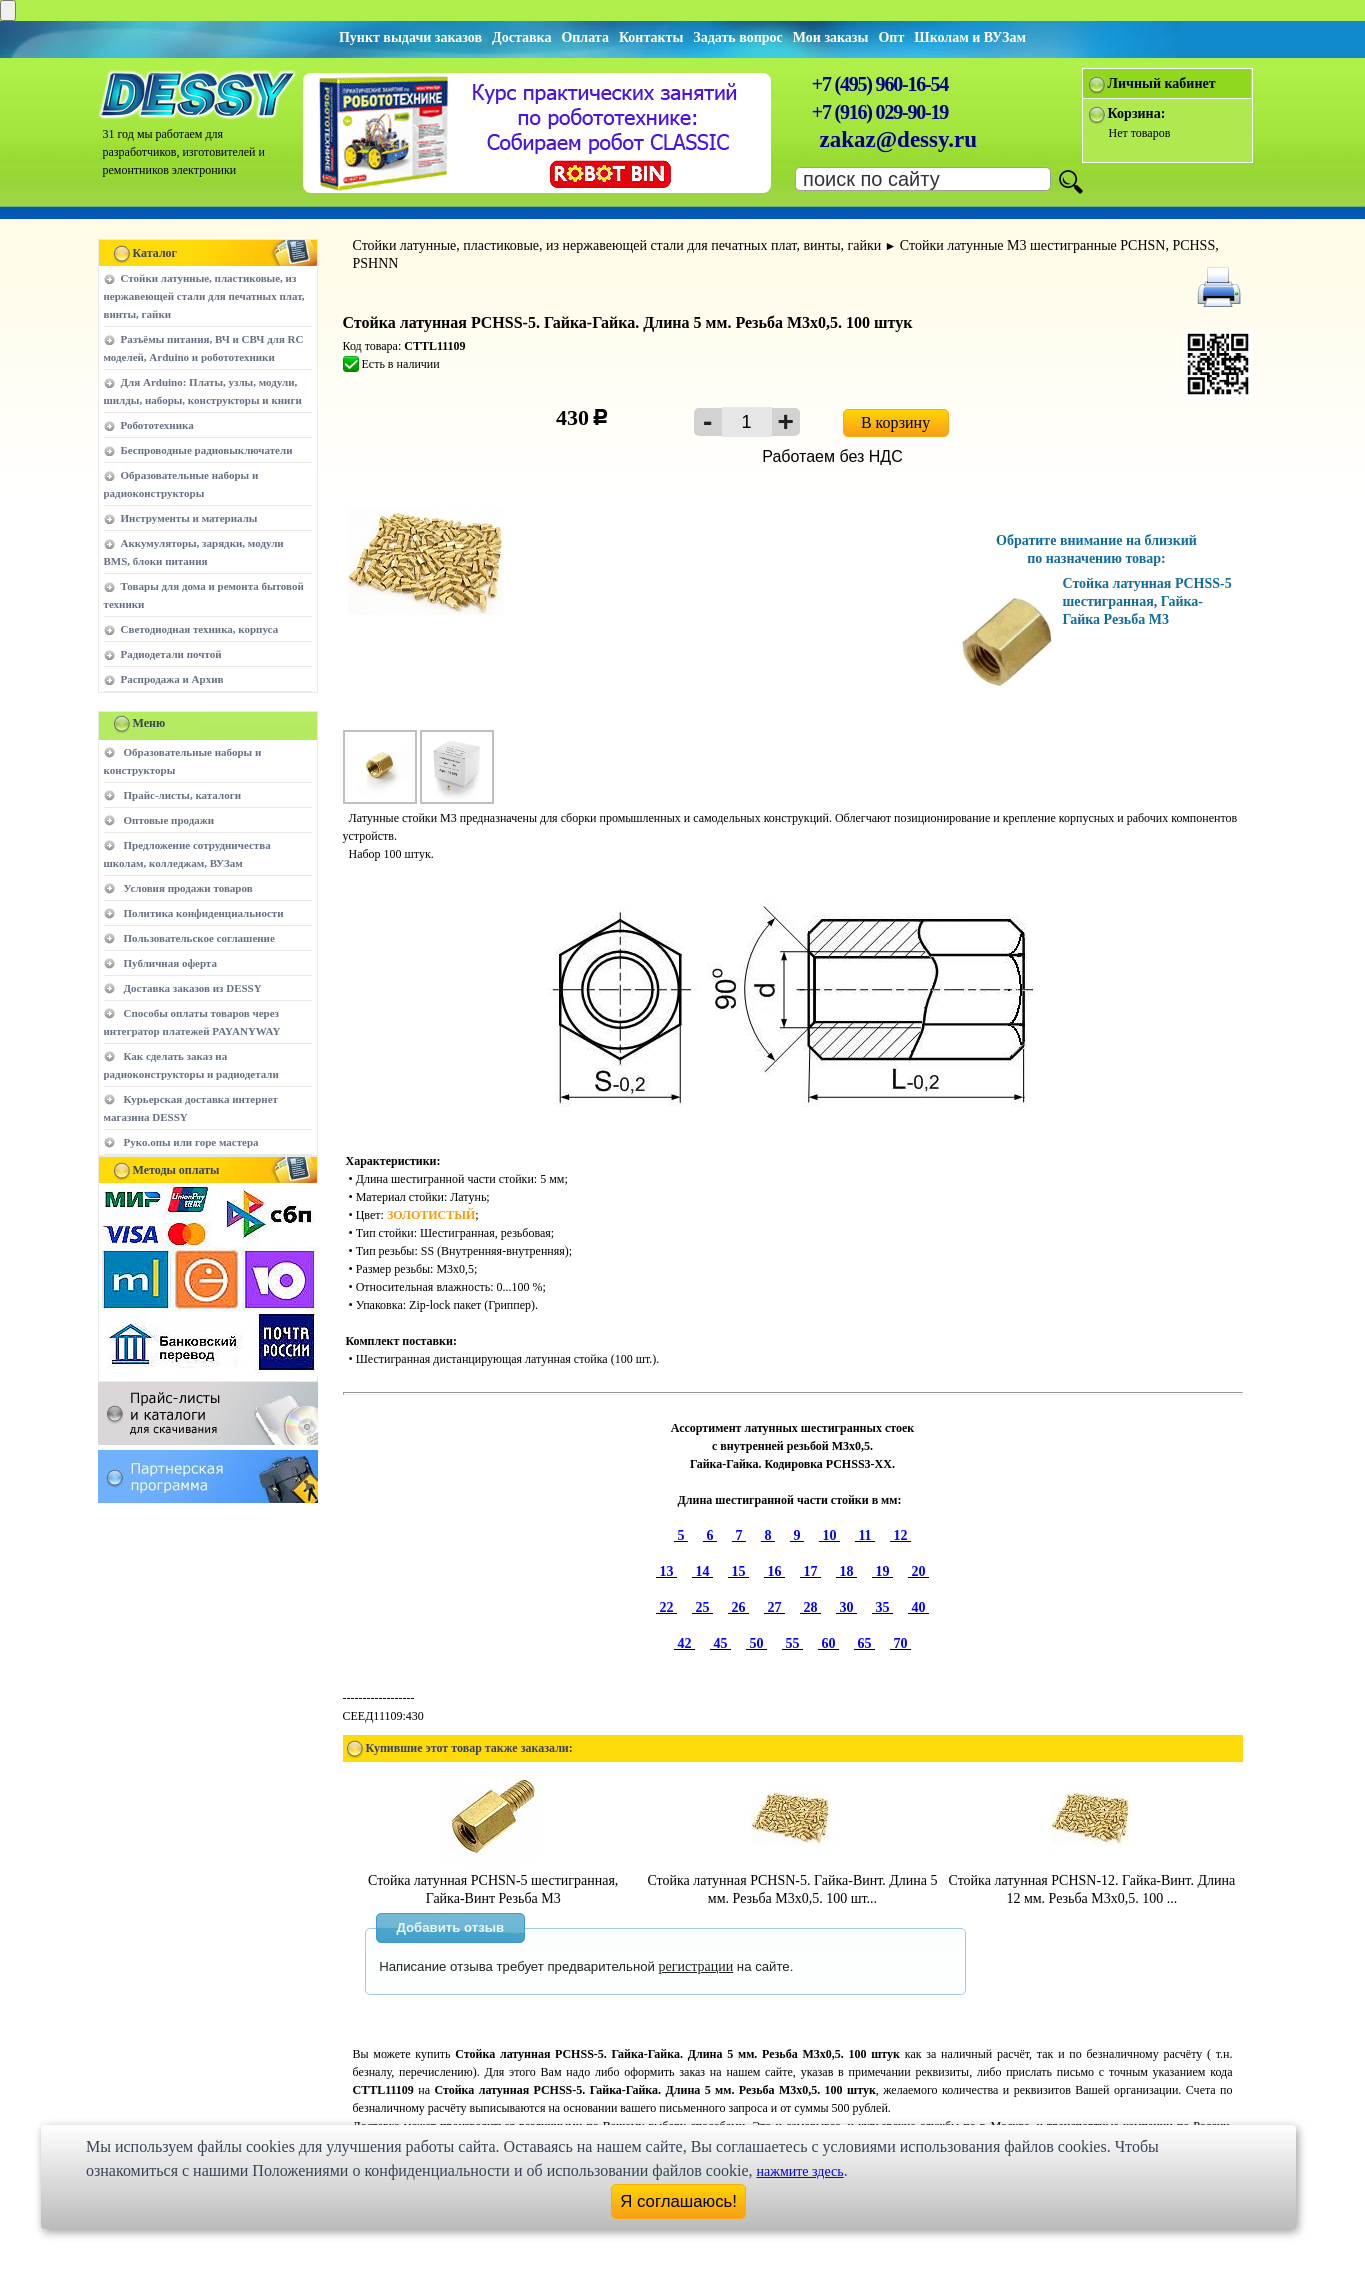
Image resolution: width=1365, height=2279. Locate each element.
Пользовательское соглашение (199, 938)
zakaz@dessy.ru (899, 139)
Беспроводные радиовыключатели (207, 450)
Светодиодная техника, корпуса (200, 629)
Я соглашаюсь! (678, 2201)
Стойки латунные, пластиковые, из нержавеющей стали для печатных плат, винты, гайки (204, 296)
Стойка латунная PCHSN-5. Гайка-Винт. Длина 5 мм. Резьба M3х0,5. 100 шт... (792, 1880)
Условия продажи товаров (188, 888)
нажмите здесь (800, 2171)
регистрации (696, 1966)
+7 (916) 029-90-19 (880, 112)
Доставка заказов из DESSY (193, 988)
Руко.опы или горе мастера (191, 1142)
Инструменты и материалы (189, 518)
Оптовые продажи (169, 820)
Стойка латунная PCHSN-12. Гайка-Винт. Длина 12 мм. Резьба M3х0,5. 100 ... (1092, 1880)
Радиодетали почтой (171, 654)
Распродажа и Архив (172, 679)
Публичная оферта (170, 963)
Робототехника (157, 425)
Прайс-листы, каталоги (182, 795)
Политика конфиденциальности (204, 913)
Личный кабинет (1162, 83)
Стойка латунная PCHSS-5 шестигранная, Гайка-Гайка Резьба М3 (1147, 601)
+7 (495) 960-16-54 (880, 84)
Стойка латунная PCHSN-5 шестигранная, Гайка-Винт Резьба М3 (493, 1880)
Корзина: (1137, 113)
